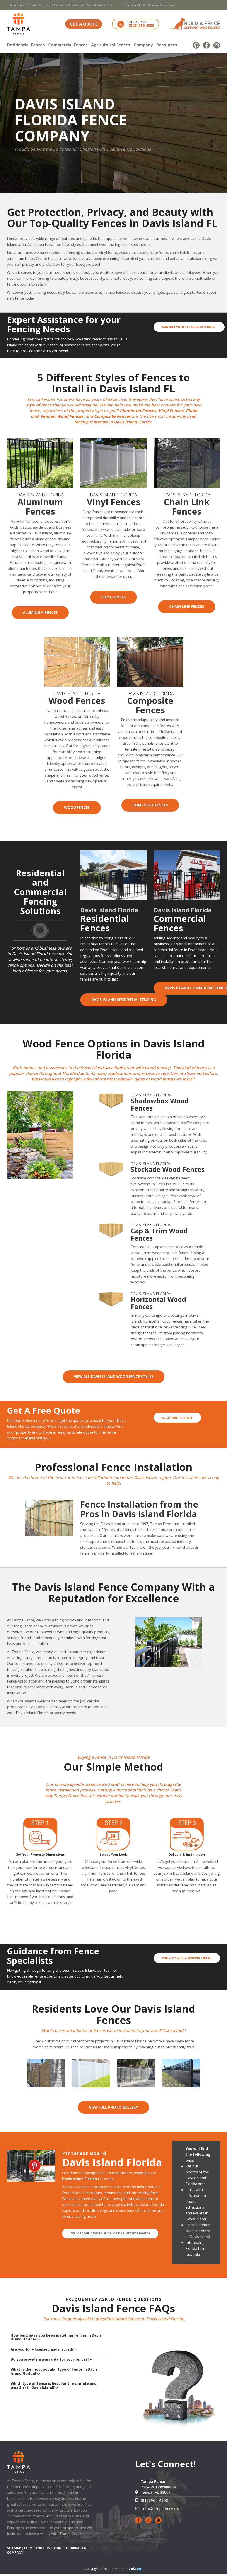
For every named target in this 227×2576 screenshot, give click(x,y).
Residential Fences (26, 44)
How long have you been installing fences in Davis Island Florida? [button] (56, 2337)
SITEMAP (14, 2548)
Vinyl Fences (171, 410)
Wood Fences (70, 416)
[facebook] (208, 45)
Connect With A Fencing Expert (186, 1958)
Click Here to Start (177, 1418)
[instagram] (216, 45)
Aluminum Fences (138, 410)
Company (143, 44)
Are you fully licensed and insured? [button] (44, 2349)
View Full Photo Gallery (113, 2107)
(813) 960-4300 (154, 2500)
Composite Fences (112, 416)
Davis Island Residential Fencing (123, 999)
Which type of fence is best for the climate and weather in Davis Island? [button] (54, 2385)
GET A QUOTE (84, 24)
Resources (166, 44)
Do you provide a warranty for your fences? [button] (52, 2359)
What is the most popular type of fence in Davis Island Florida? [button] (54, 2371)
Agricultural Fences (110, 44)
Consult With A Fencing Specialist (189, 327)
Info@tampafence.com (162, 2508)
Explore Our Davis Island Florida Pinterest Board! (110, 2233)
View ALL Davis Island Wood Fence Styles (113, 1376)
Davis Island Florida (79, 2178)
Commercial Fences (67, 44)
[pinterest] (198, 45)
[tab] (58, 2337)
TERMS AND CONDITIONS (43, 2548)
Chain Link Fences (186, 606)
